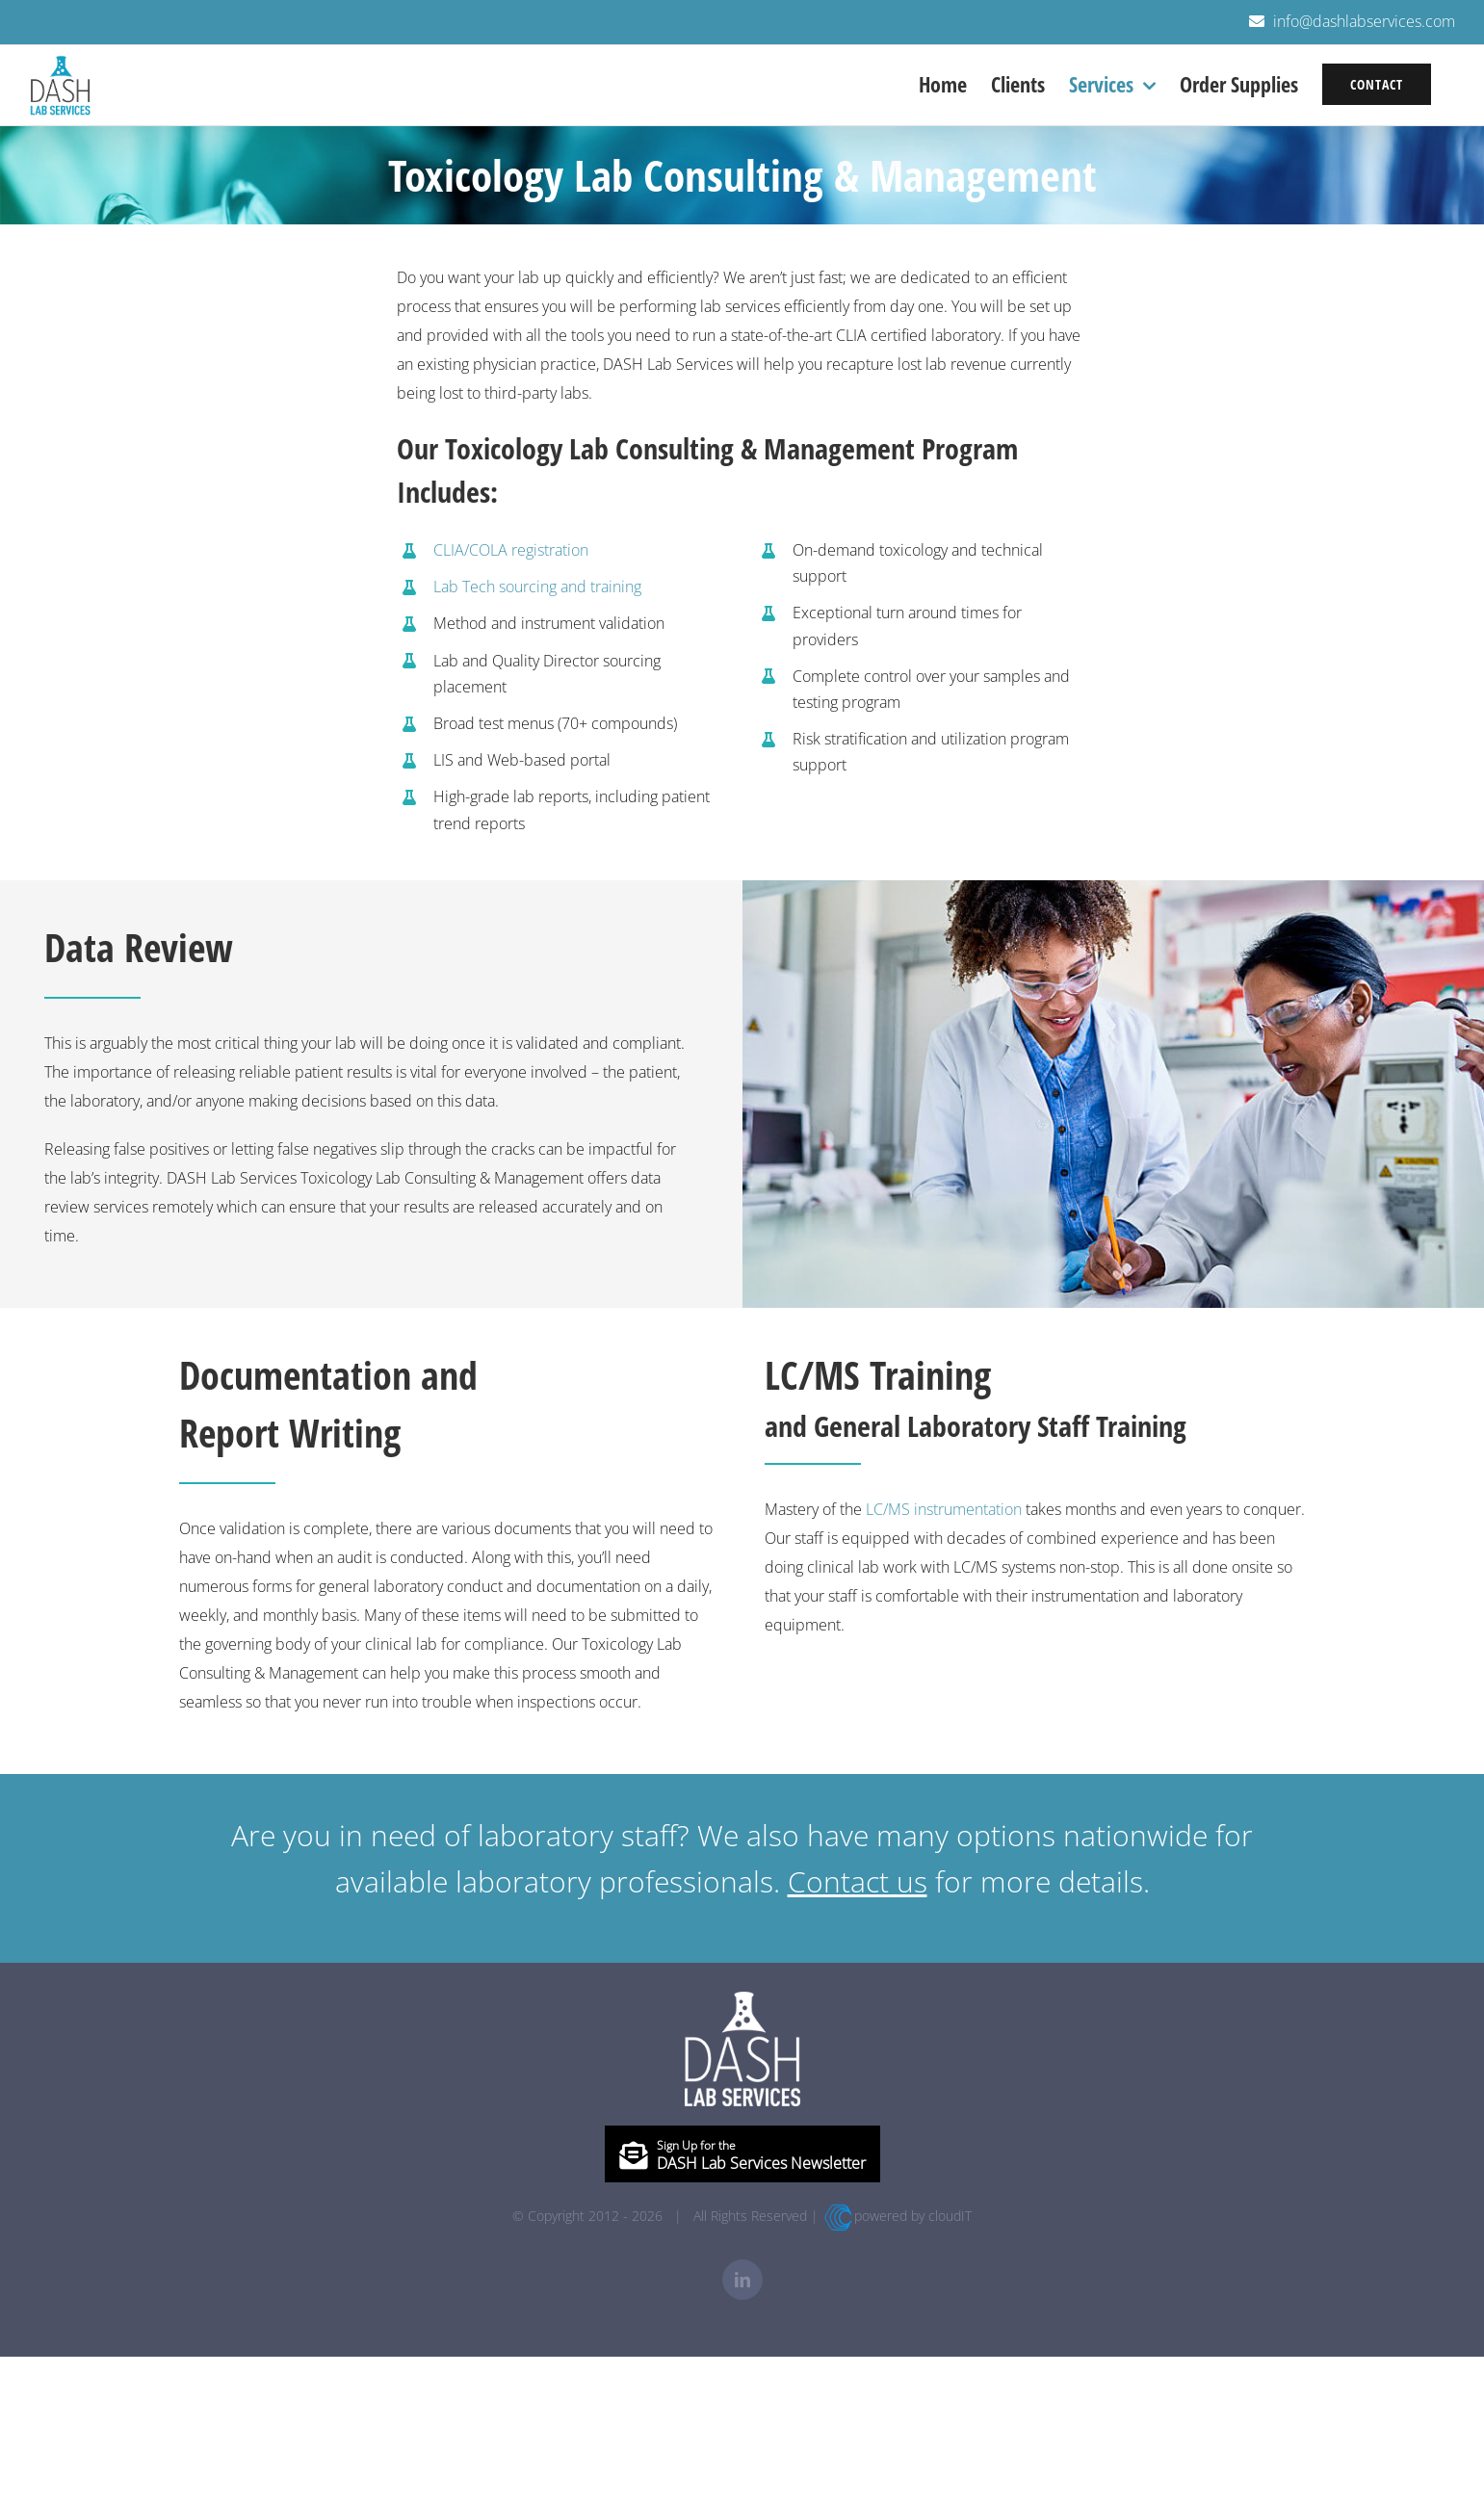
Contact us (857, 1881)
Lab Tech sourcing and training (537, 586)
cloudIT (950, 2215)
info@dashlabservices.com (1364, 21)
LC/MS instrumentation (944, 1509)
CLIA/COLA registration (510, 550)
